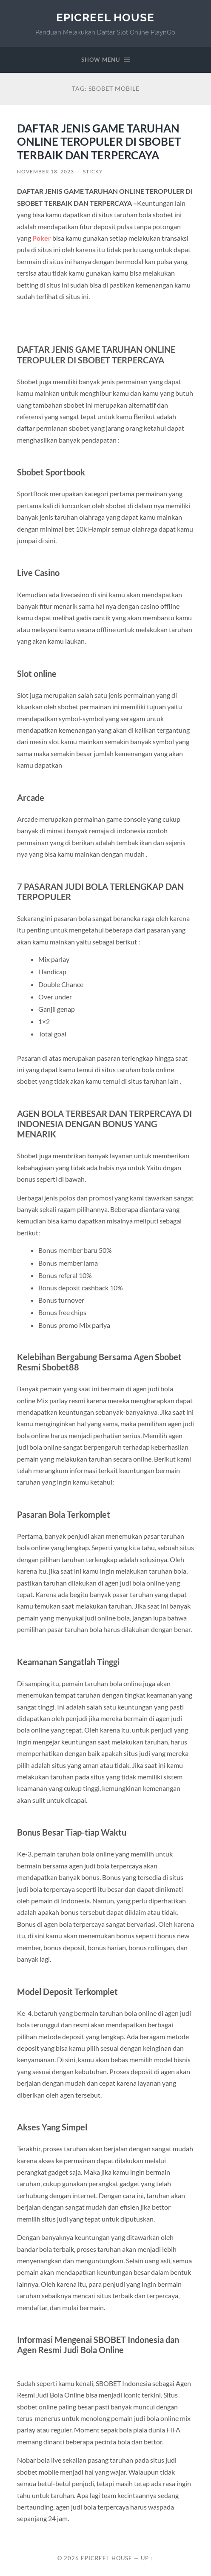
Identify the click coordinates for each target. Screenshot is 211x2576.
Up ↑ (147, 2558)
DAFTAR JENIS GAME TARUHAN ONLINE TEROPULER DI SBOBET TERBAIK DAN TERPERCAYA (99, 141)
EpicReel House (105, 17)
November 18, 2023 (45, 171)
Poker (41, 238)
